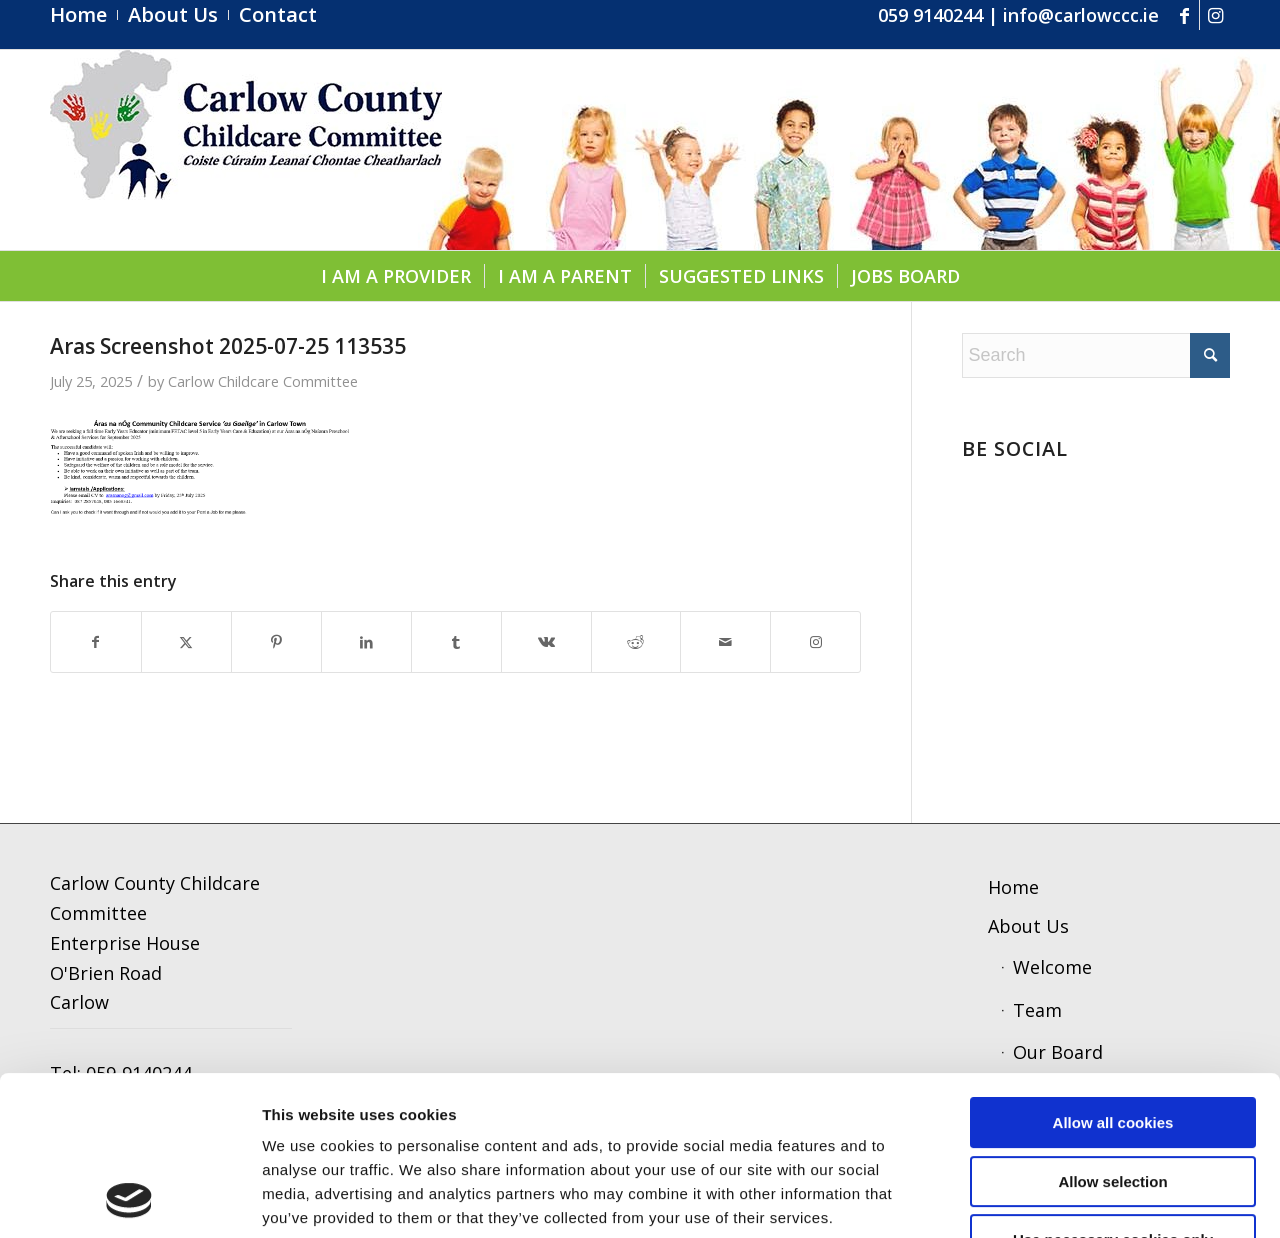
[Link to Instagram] (1215, 15)
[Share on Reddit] (636, 642)
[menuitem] (84, 15)
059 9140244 (930, 15)
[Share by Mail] (725, 642)
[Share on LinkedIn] (366, 642)
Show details (1020, 1198)
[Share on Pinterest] (276, 642)
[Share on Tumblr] (456, 642)
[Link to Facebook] (1184, 15)
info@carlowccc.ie (1081, 15)
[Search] (1096, 355)
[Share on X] (186, 642)
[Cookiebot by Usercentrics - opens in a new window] (129, 1199)
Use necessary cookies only (1113, 1090)
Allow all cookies (1113, 973)
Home (1013, 887)
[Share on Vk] (546, 642)
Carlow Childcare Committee (263, 381)
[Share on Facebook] (96, 642)
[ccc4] (246, 150)
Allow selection (1112, 1032)
